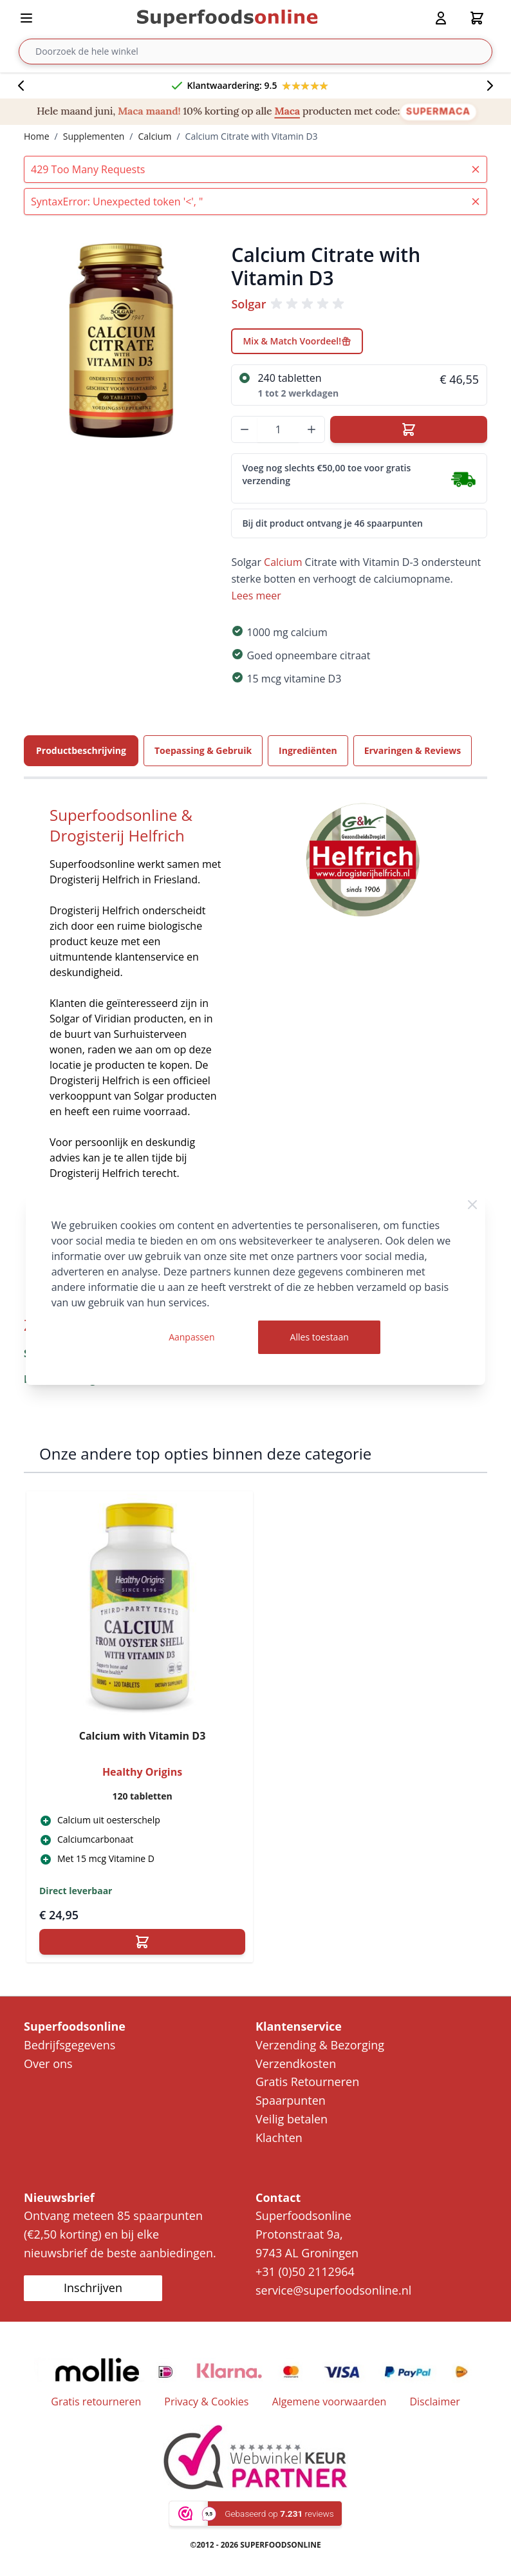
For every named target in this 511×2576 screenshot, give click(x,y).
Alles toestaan (319, 1337)
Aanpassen (191, 1337)
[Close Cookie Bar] (472, 1204)
